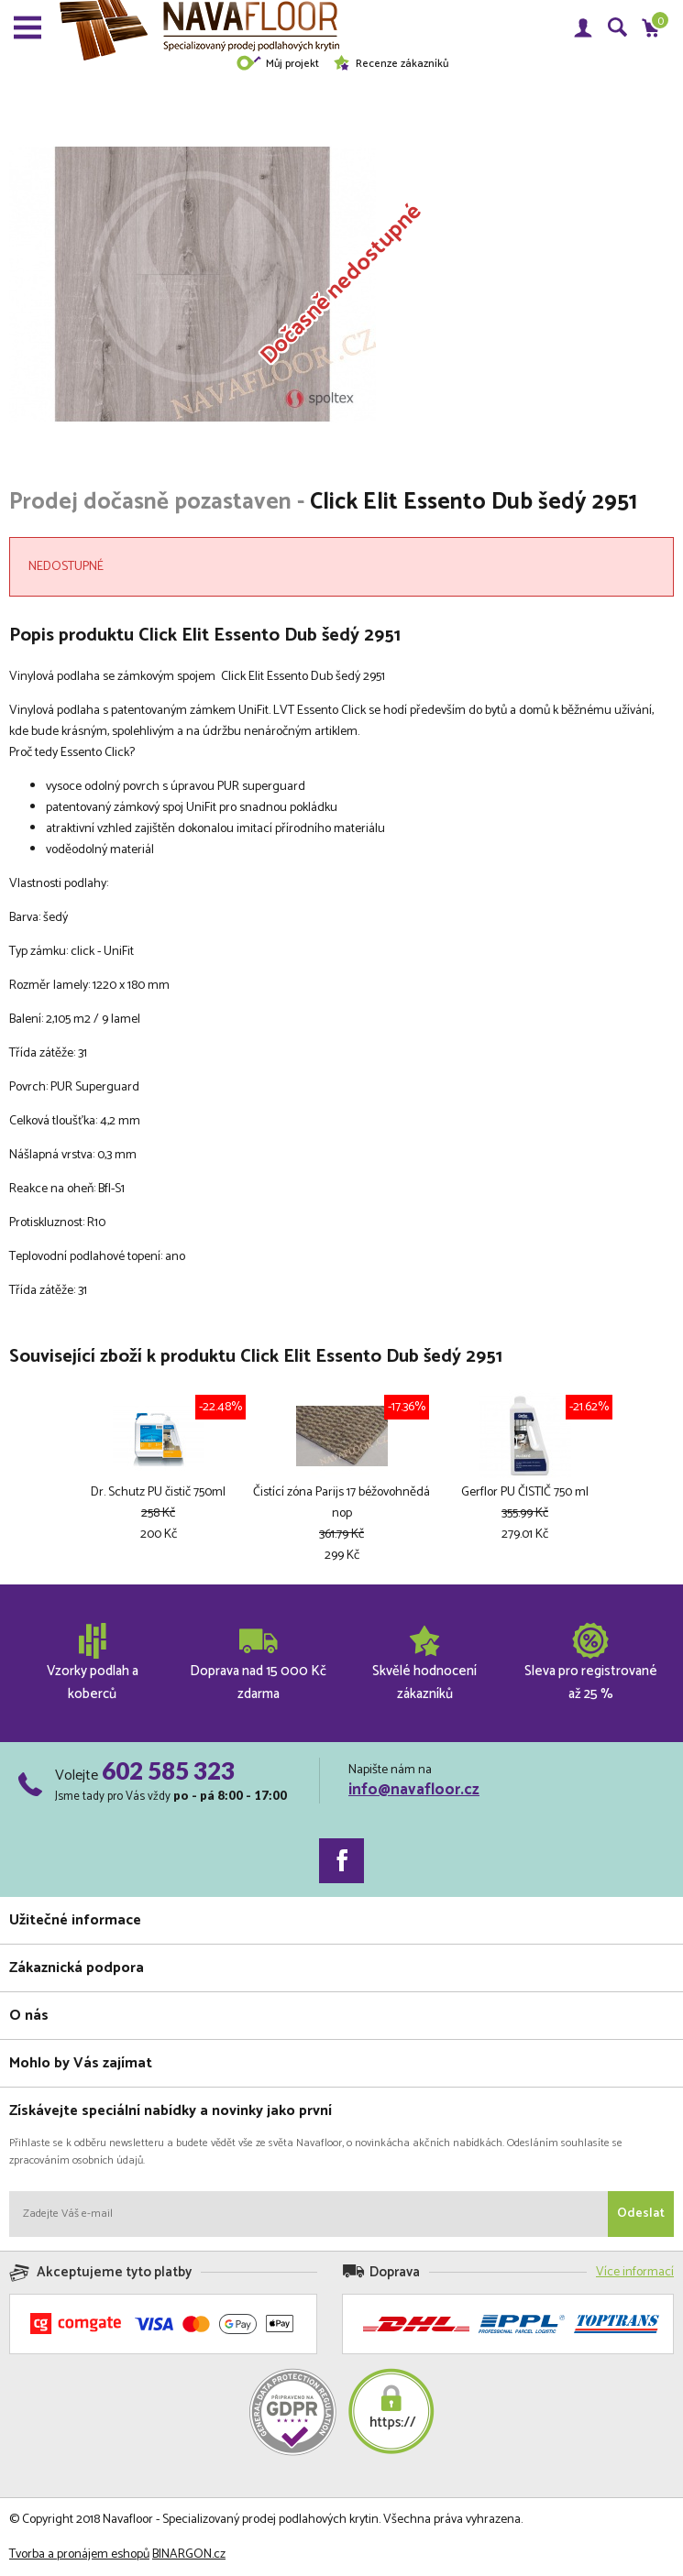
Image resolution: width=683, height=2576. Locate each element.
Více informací (635, 2272)
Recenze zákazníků (390, 63)
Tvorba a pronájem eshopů (79, 2554)
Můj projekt (277, 63)
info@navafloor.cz (413, 1790)
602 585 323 (168, 1770)
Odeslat (641, 2213)
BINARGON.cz (189, 2554)
